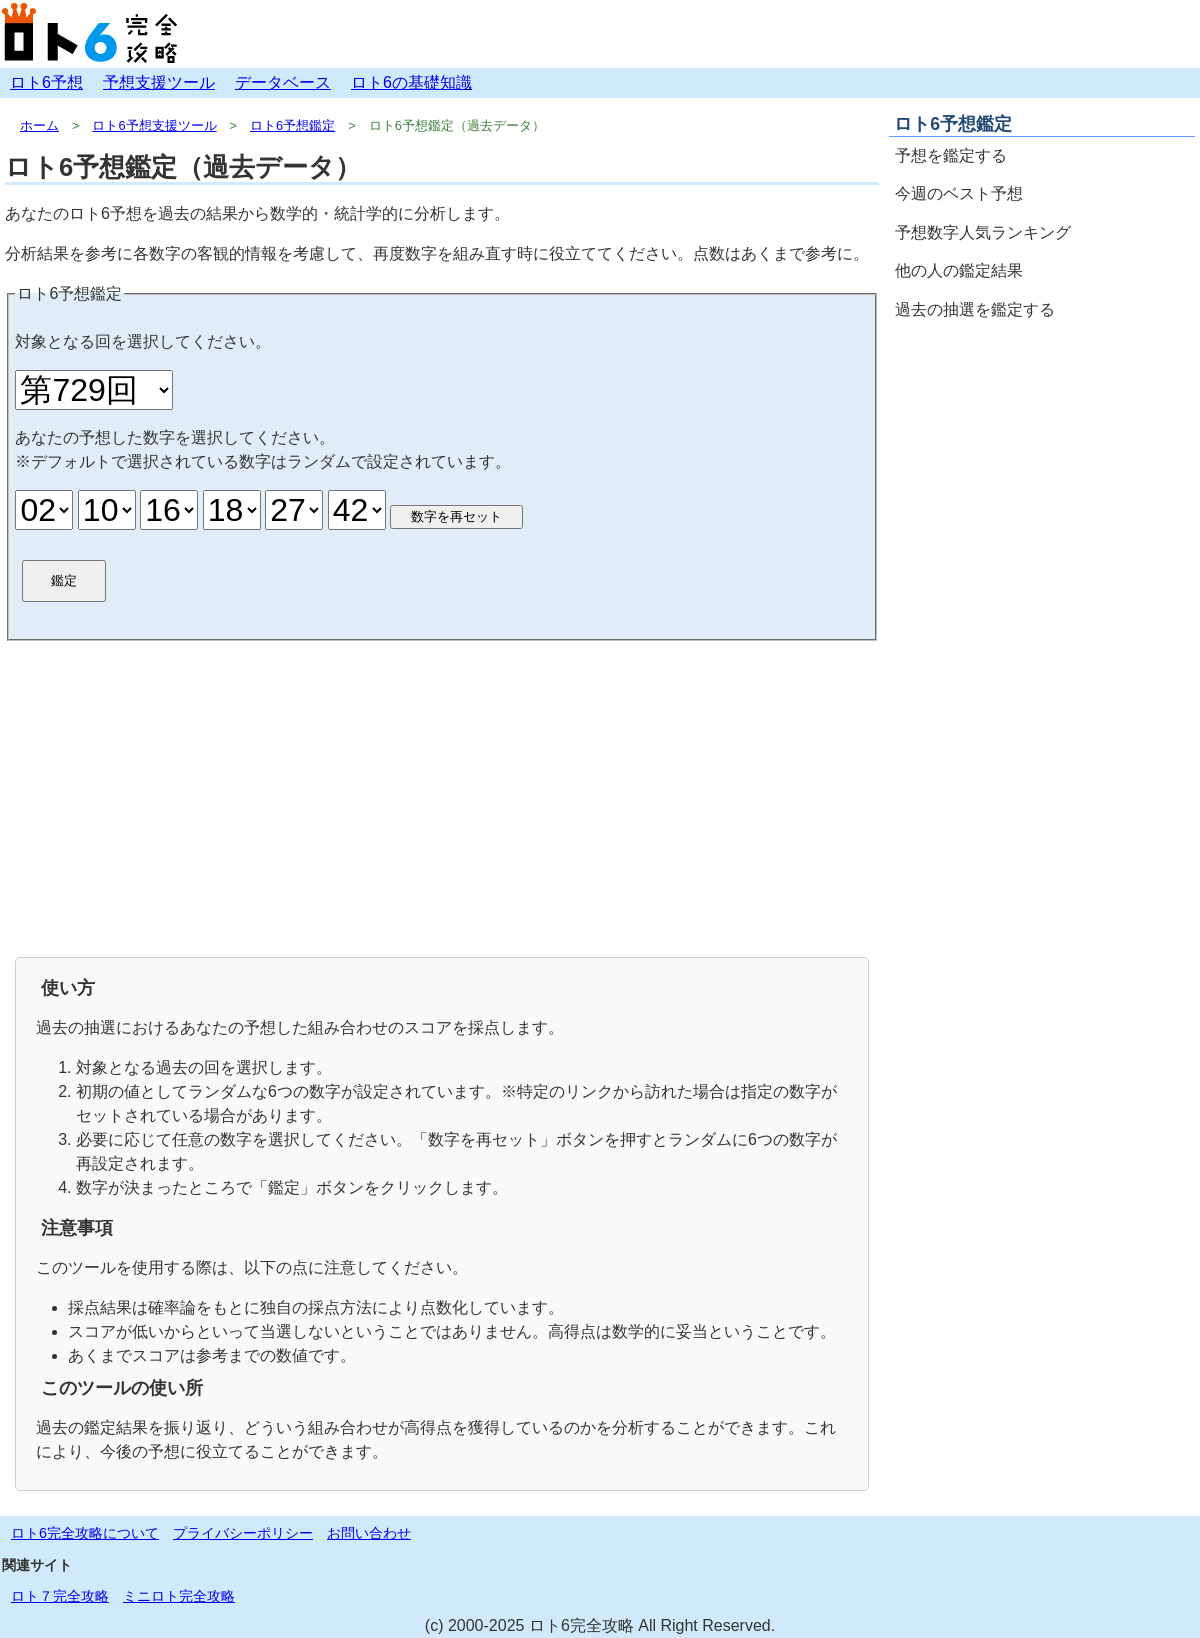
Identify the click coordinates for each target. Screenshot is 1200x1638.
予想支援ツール (159, 82)
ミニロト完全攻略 (179, 1596)
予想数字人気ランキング (983, 232)
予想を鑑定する (951, 155)
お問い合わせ (369, 1533)
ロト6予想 (46, 82)
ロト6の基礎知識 (411, 82)
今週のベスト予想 (959, 193)
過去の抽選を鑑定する (975, 309)
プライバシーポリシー (243, 1533)
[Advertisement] (442, 797)
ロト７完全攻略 (60, 1596)
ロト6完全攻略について (85, 1533)
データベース (283, 82)
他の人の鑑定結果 (959, 270)
